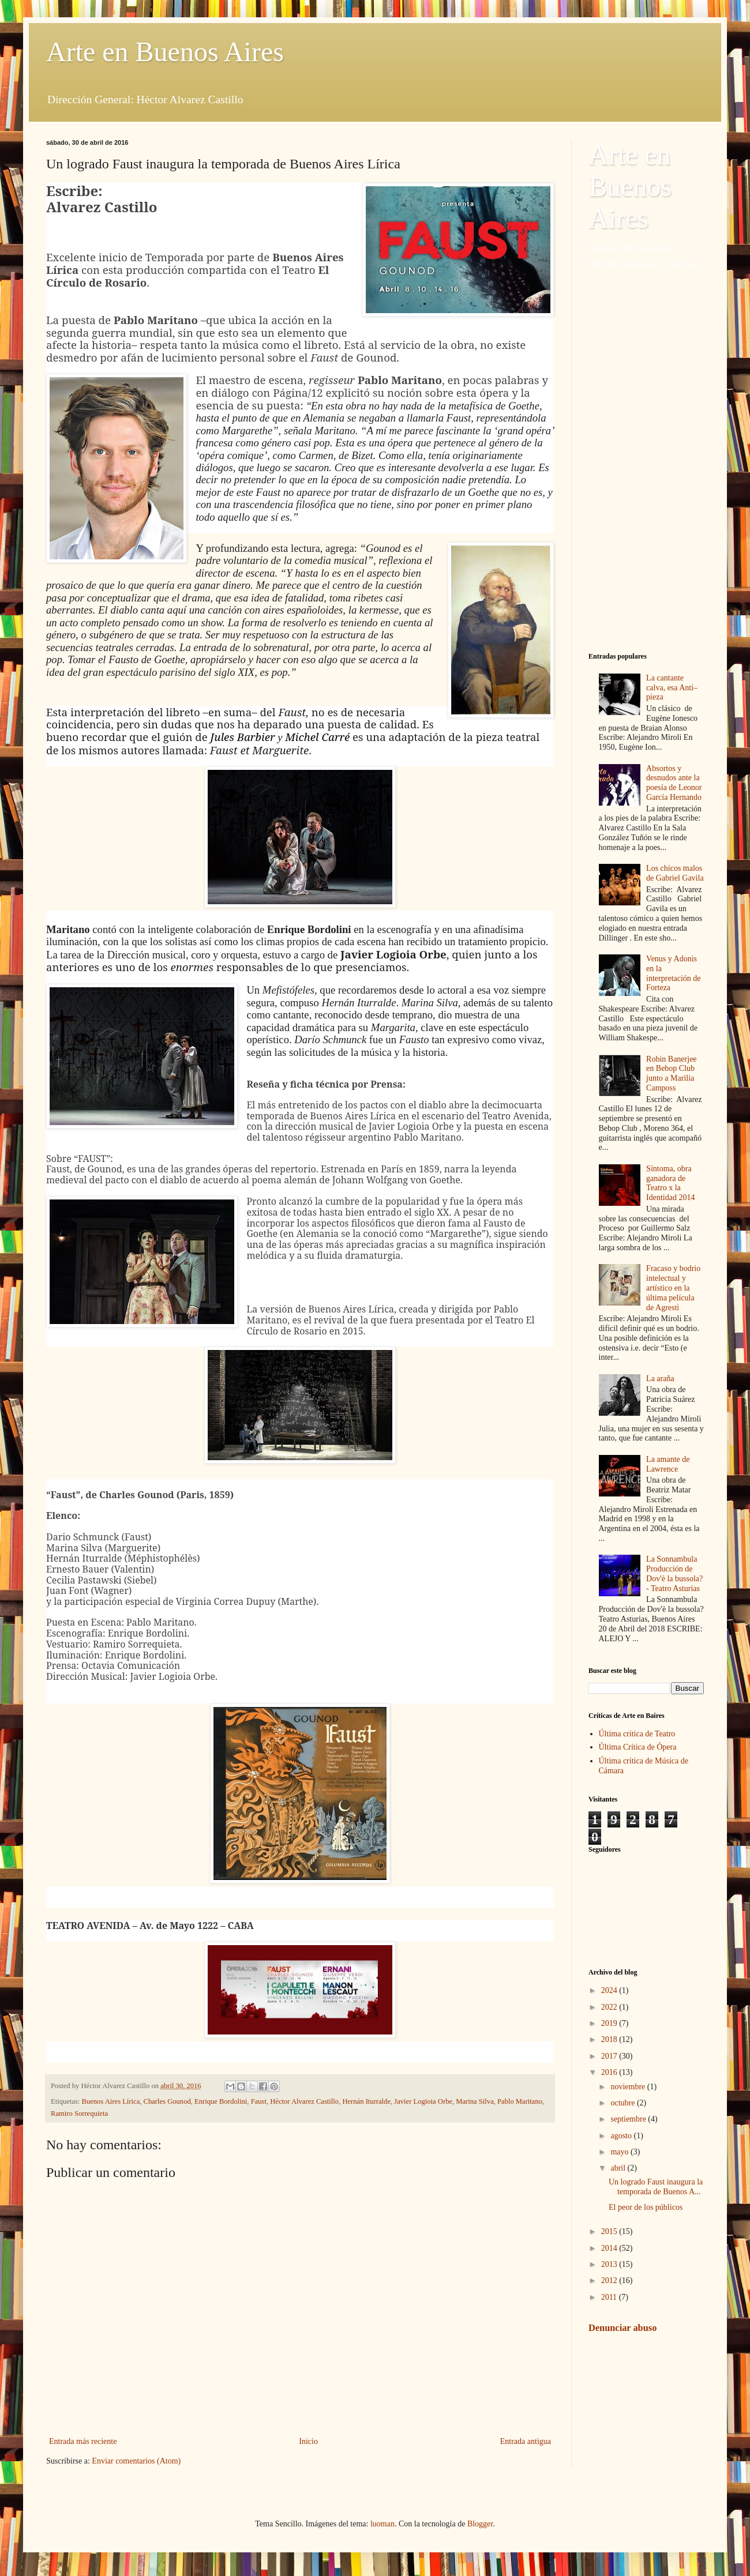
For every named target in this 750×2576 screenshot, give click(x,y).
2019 (610, 2023)
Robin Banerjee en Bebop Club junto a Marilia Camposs (671, 1073)
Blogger (480, 2523)
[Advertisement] (646, 462)
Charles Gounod (167, 2101)
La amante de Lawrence (667, 1464)
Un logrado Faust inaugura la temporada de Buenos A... (656, 2187)
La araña (660, 1378)
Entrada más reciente (83, 2441)
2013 (610, 2264)
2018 (610, 2039)
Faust (259, 2101)
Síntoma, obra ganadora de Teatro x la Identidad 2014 (670, 1183)
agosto (621, 2135)
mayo (620, 2152)
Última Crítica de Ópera (638, 1747)
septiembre (629, 2119)
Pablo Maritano (519, 2101)
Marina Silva (474, 2101)
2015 (610, 2231)
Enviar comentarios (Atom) (136, 2461)
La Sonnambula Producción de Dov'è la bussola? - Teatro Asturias (674, 1573)
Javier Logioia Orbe (423, 2101)
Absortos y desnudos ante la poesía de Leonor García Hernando (674, 783)
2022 (610, 2007)
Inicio (308, 2441)
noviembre (628, 2086)
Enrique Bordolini (220, 2101)
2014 (610, 2248)
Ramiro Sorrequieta (79, 2113)
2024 (610, 1990)
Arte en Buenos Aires (165, 51)
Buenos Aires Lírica (111, 2101)
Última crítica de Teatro (637, 1733)
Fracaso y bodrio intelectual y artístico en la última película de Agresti (673, 1287)
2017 (610, 2056)
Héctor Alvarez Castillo (304, 2101)
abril (618, 2168)
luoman (382, 2523)
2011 (610, 2297)
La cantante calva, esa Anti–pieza (671, 688)
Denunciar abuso (622, 2327)
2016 (610, 2072)
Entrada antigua (525, 2441)
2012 (610, 2280)
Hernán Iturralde (366, 2101)
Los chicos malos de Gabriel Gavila (675, 873)
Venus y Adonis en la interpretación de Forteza (673, 973)
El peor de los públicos (645, 2207)
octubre (623, 2103)
